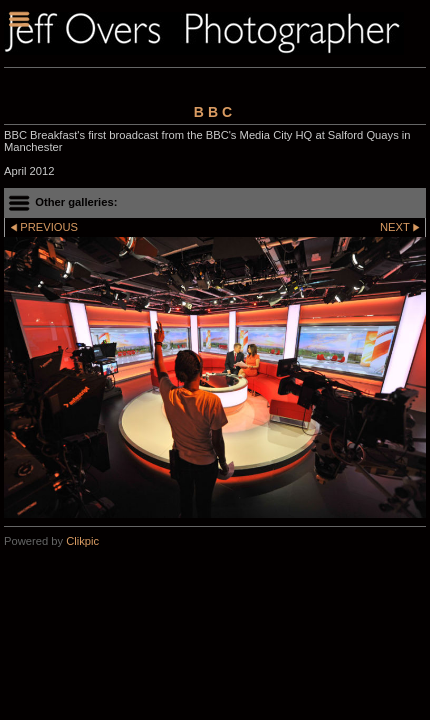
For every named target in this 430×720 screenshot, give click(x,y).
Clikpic (82, 541)
